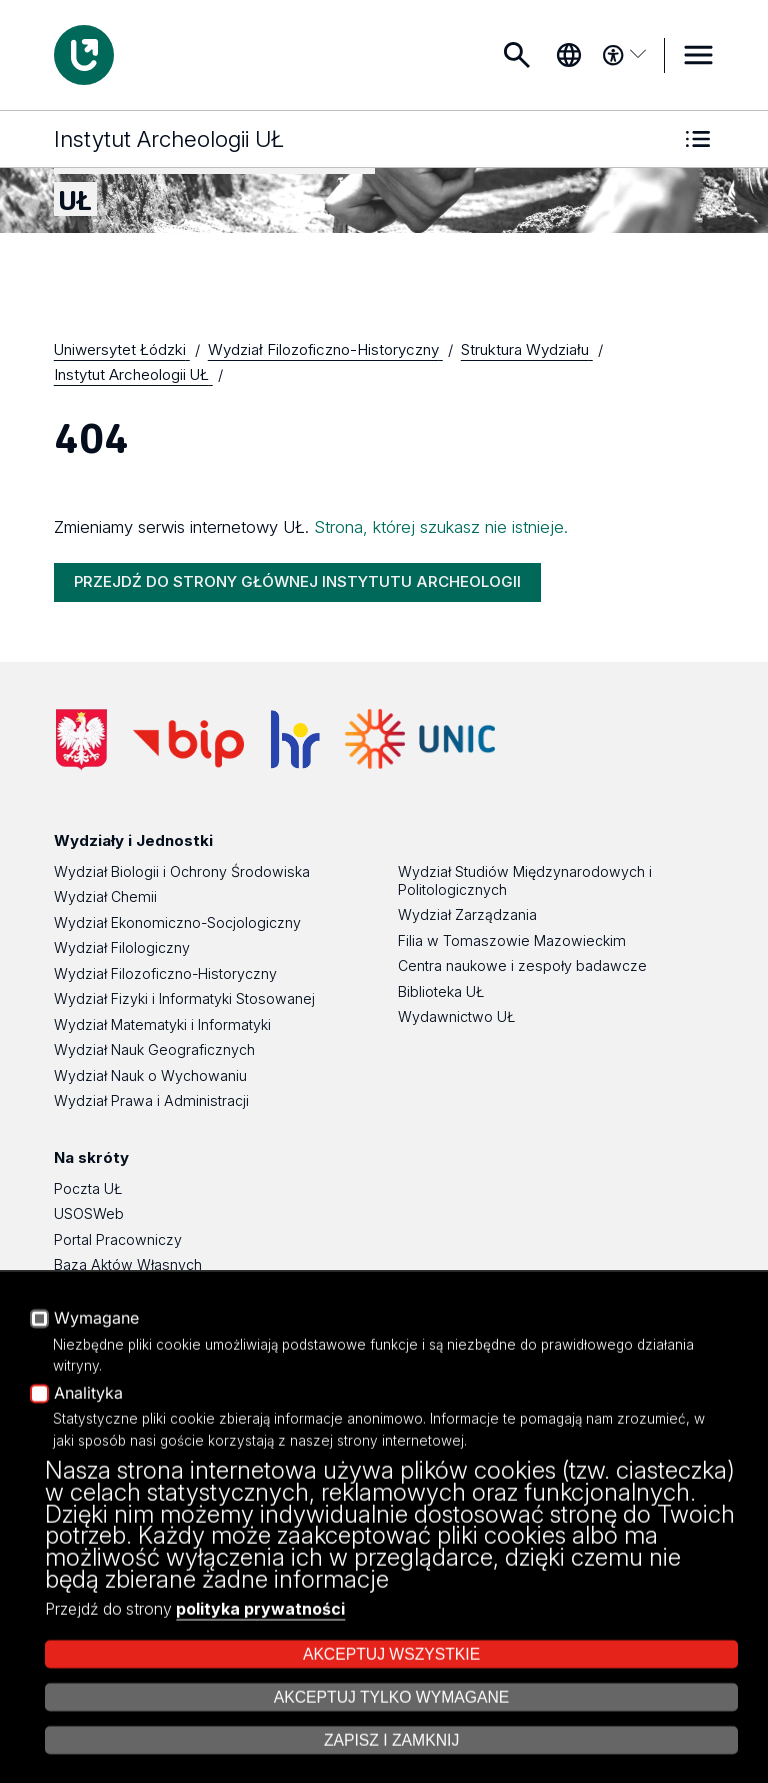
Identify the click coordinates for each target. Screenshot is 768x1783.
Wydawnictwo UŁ (456, 1016)
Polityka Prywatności (122, 1341)
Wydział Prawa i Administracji (151, 1100)
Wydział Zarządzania (467, 914)
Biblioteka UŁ (441, 991)
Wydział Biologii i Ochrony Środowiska (182, 871)
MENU (698, 55)
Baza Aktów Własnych (128, 1264)
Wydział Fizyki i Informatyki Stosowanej (184, 998)
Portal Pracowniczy (118, 1239)
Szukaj (517, 55)
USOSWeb (89, 1213)
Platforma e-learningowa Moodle (164, 1290)
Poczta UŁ (88, 1188)
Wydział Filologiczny (122, 947)
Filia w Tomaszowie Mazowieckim (512, 940)
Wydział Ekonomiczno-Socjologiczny (177, 922)
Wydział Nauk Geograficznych (154, 1049)
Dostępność (94, 1366)
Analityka (88, 1532)
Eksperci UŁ (93, 1315)
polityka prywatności (260, 1747)
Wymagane (96, 1457)
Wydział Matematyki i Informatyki (162, 1024)
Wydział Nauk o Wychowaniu (150, 1075)
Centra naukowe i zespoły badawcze (522, 965)
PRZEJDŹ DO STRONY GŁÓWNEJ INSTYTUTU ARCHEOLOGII (297, 581)
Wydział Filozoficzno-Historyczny (165, 973)
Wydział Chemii (105, 896)
